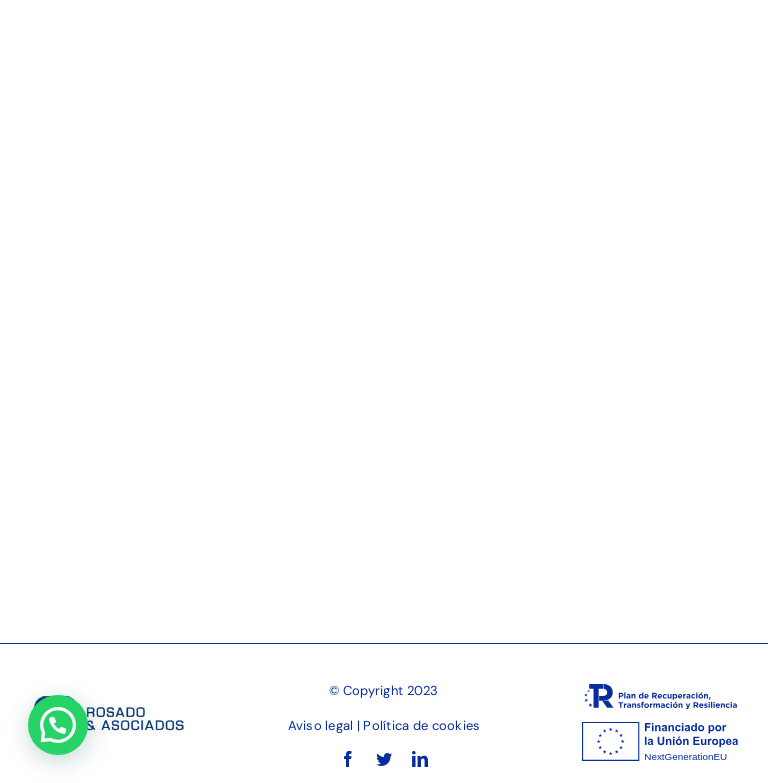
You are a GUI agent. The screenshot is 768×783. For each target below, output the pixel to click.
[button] (58, 725)
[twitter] (384, 759)
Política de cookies (421, 725)
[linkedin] (420, 759)
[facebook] (348, 759)
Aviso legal (321, 725)
